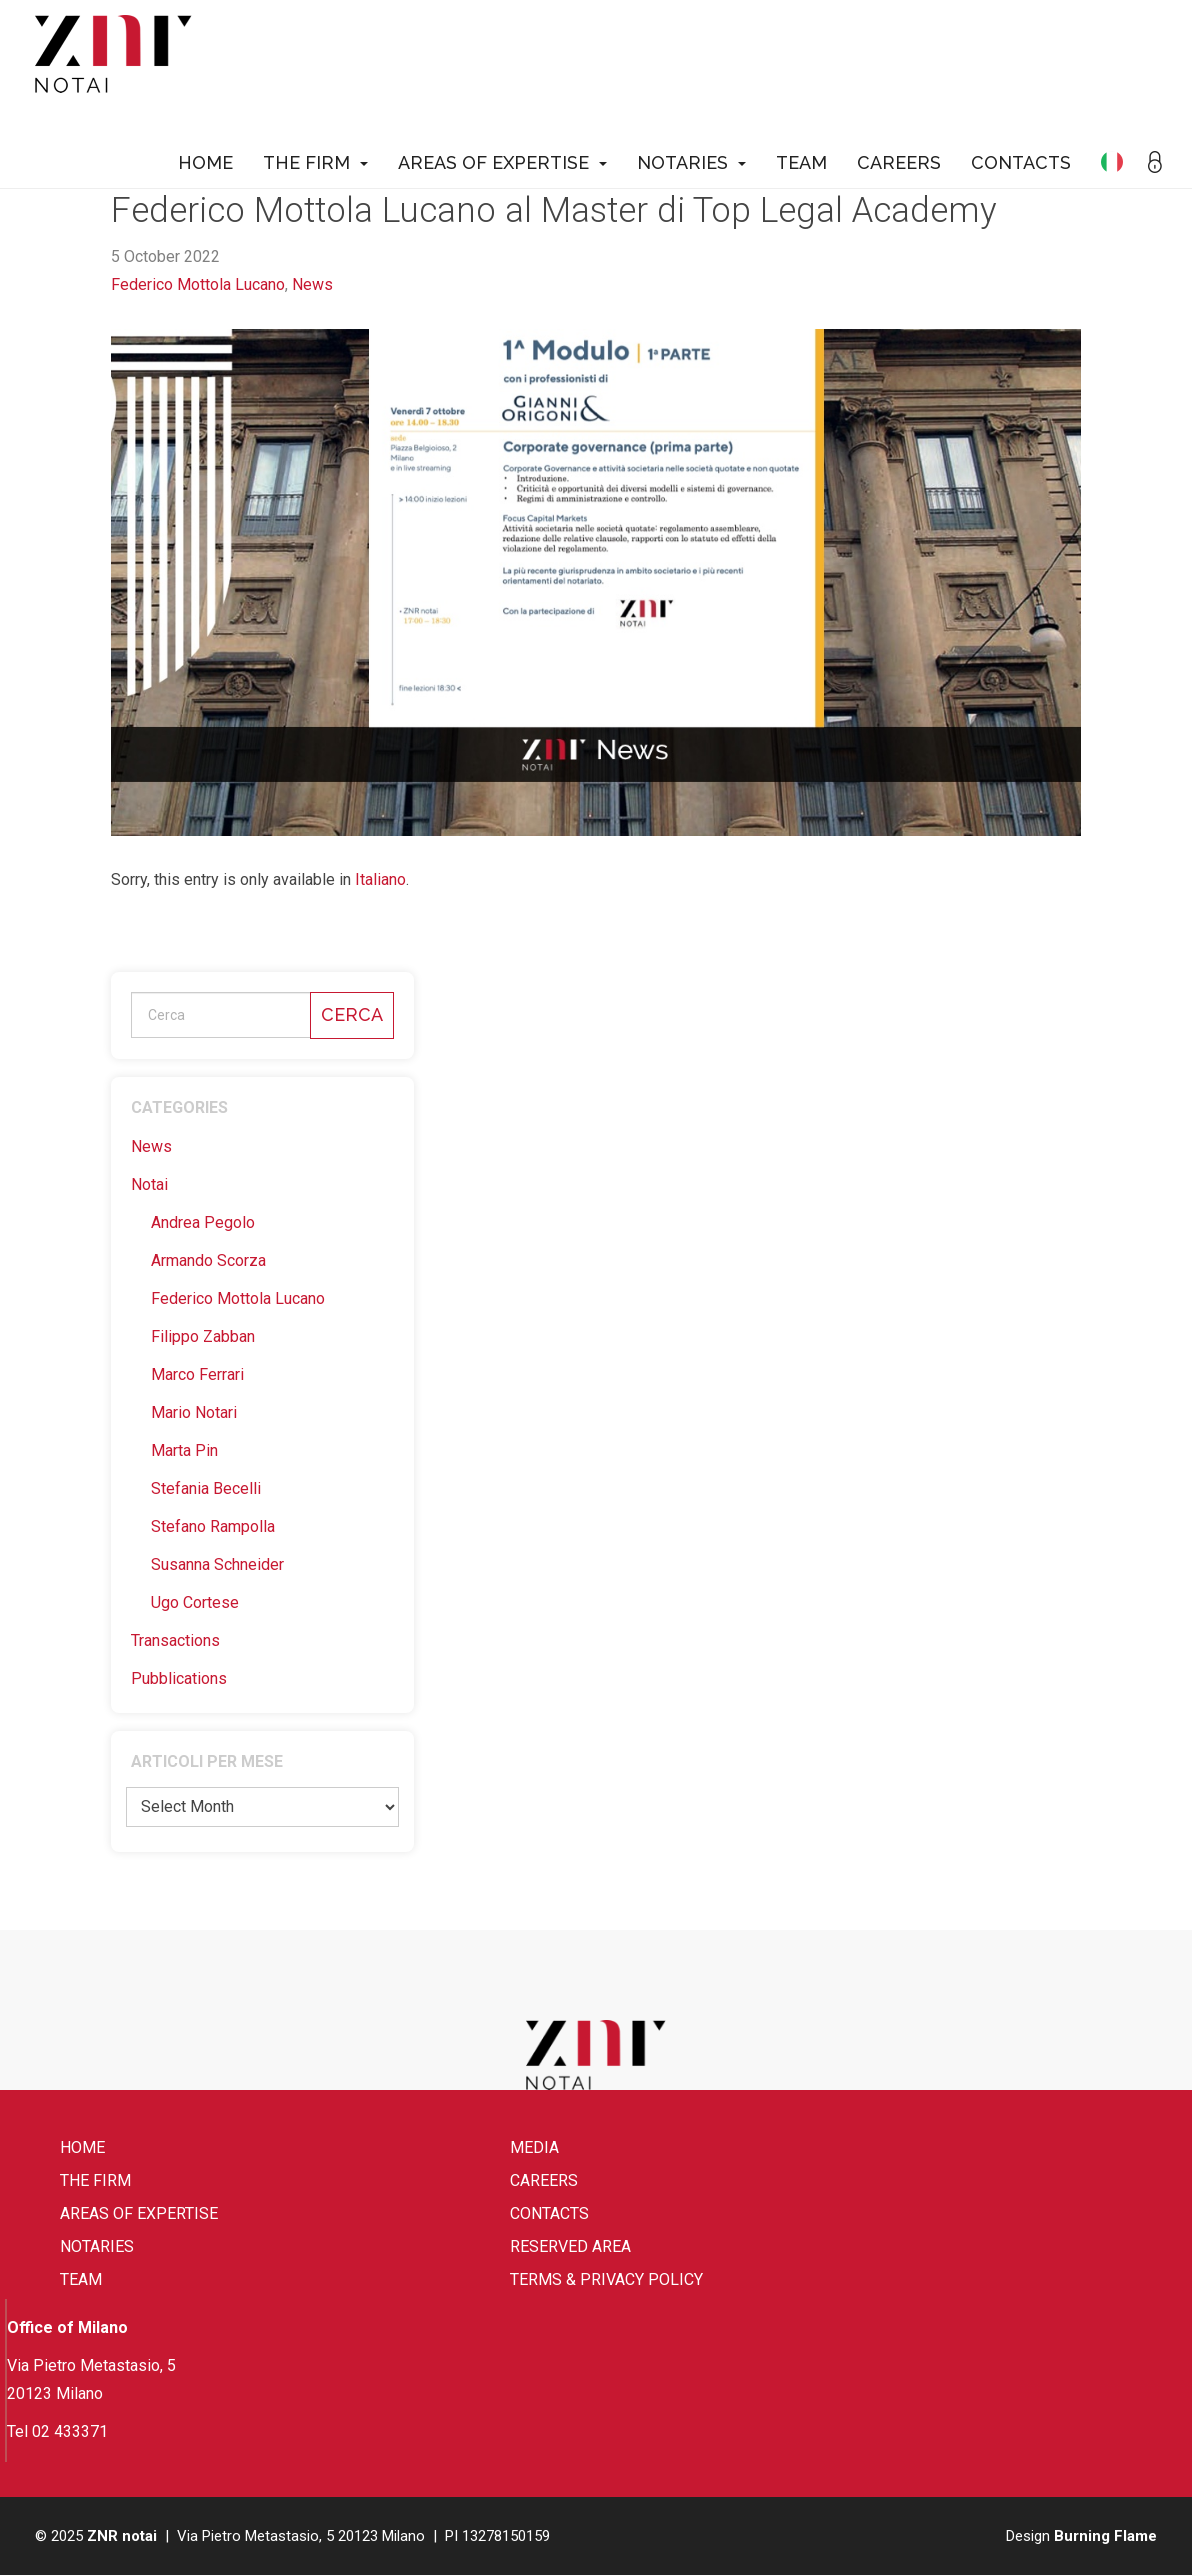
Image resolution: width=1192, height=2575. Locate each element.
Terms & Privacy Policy (606, 2279)
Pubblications (179, 1678)
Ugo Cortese (195, 1602)
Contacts (1021, 162)
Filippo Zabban (203, 1336)
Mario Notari (194, 1412)
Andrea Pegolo (203, 1222)
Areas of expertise (502, 162)
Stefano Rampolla (213, 1526)
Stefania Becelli (206, 1488)
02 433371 (70, 2431)
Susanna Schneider (217, 1564)
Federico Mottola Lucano (198, 284)
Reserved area (570, 2246)
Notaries (691, 162)
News (312, 284)
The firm (315, 162)
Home (205, 162)
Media (534, 2147)
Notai (149, 1184)
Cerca (352, 1014)
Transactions (175, 1640)
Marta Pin (184, 1450)
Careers (899, 162)
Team (801, 162)
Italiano (380, 879)
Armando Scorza (208, 1260)
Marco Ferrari (197, 1374)
